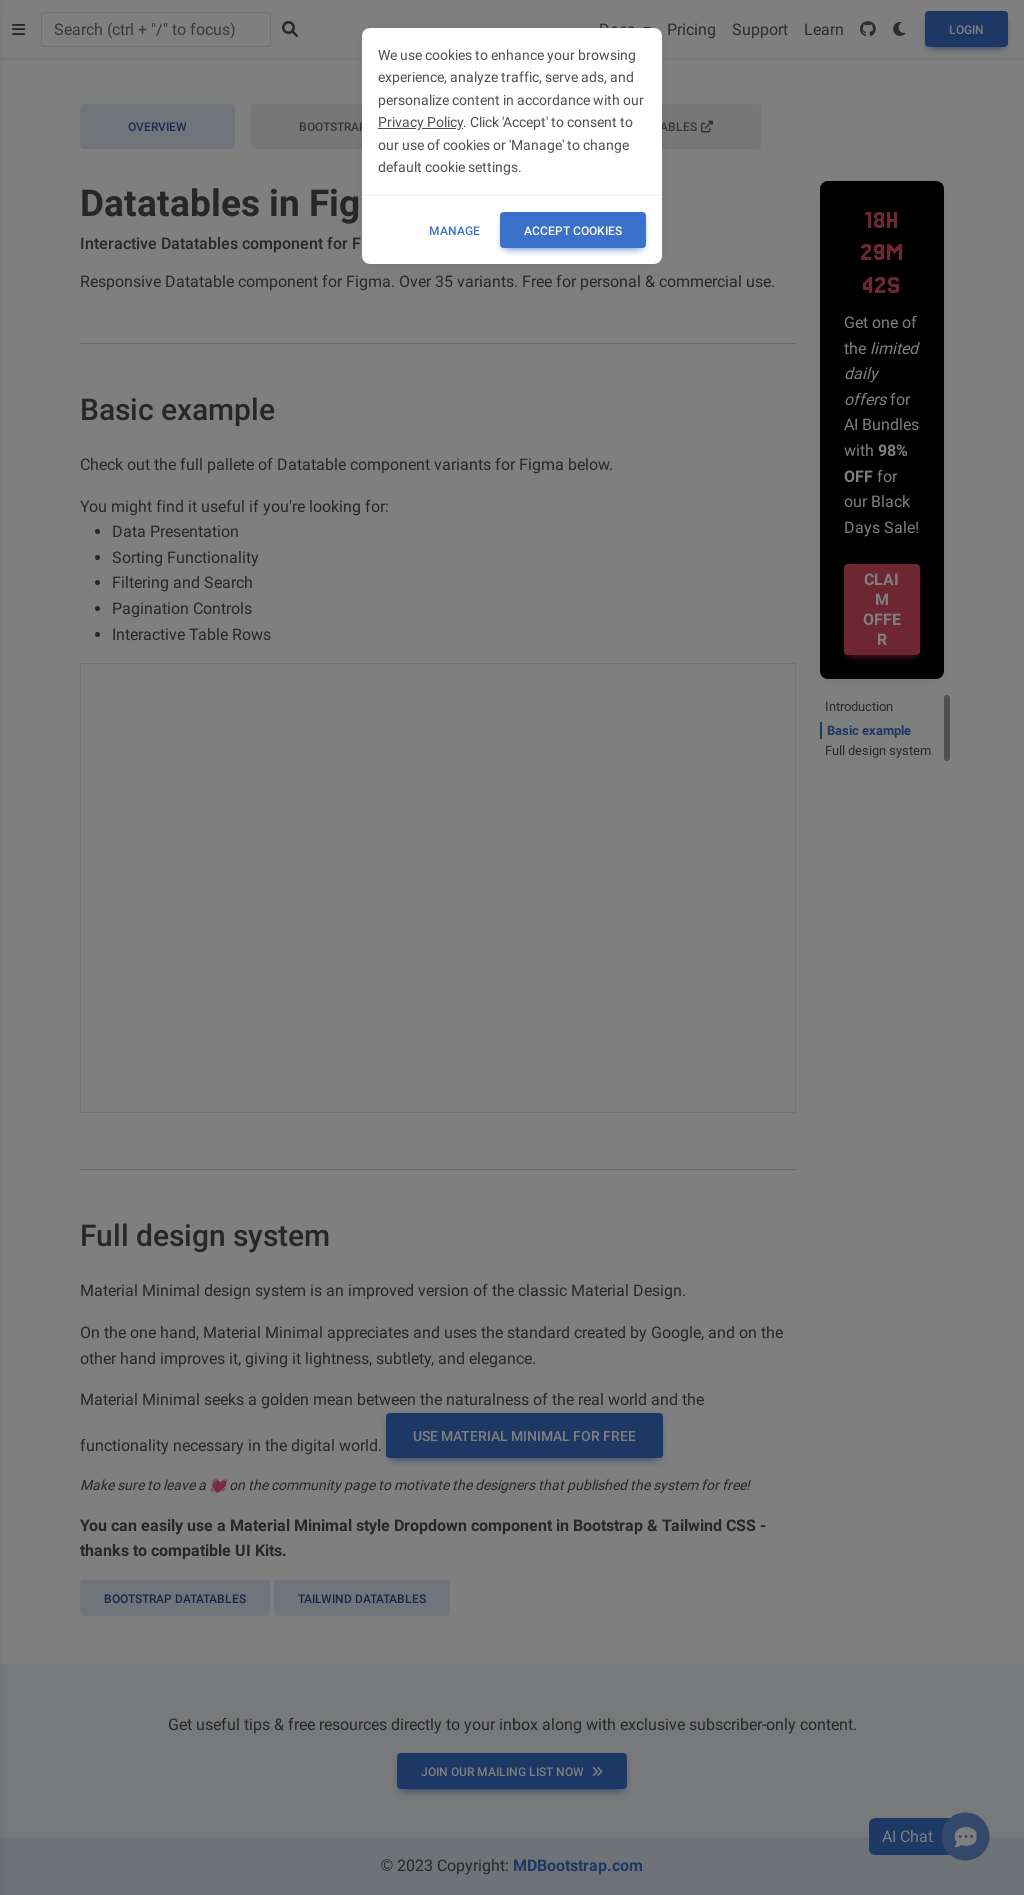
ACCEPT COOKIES (573, 231)
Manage (454, 231)
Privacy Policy (420, 122)
